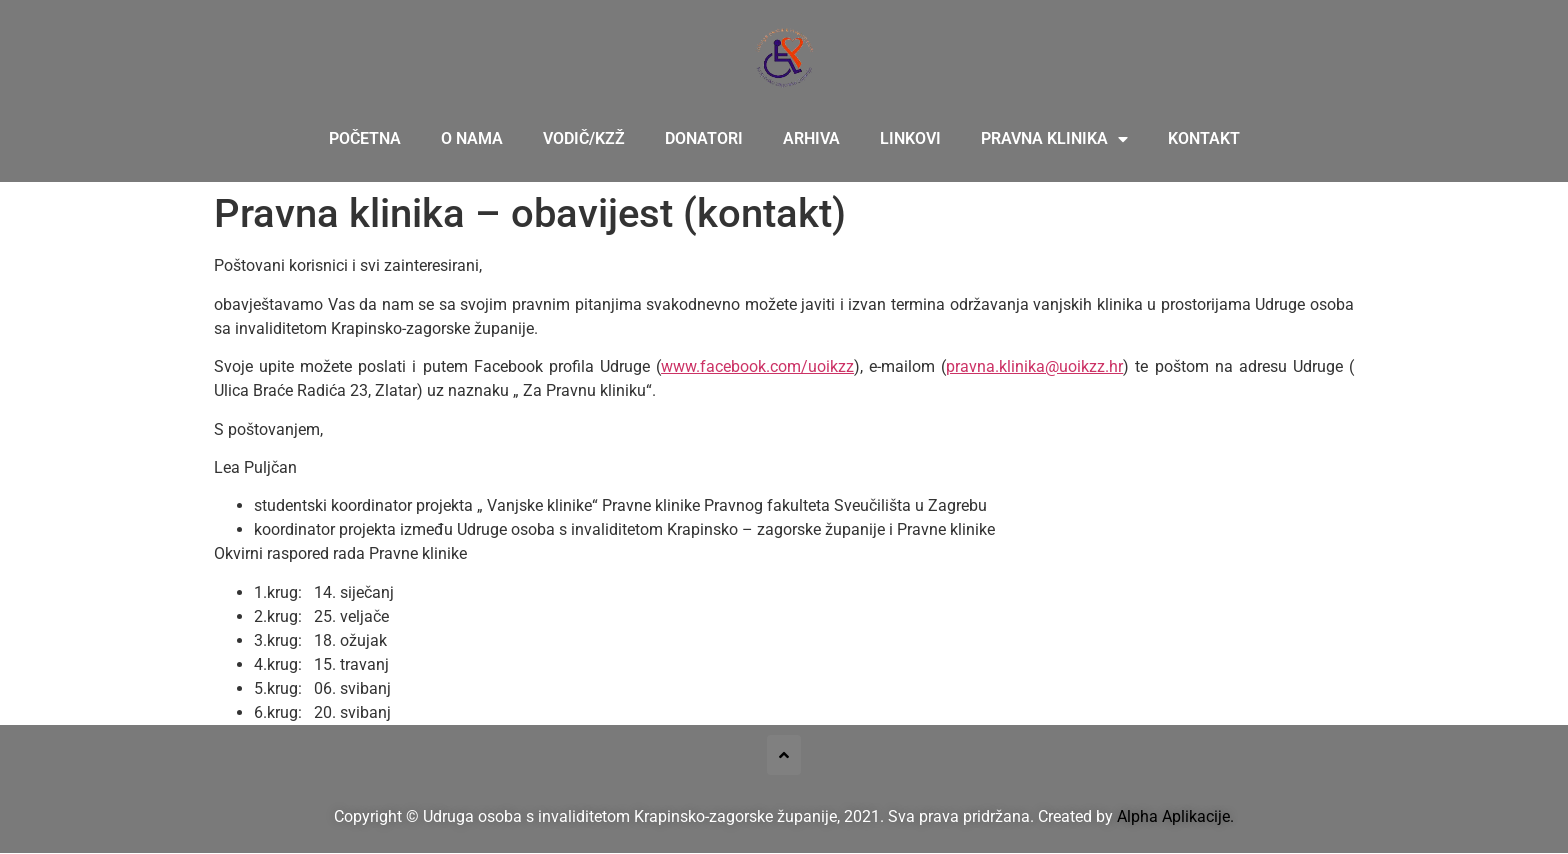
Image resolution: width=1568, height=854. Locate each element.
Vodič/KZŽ (584, 138)
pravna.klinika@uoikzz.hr (1034, 366)
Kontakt (1204, 138)
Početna (365, 138)
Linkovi (910, 138)
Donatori (704, 138)
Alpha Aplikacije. (1175, 816)
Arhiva (811, 138)
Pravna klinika (1054, 139)
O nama (472, 138)
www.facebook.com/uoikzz (757, 366)
